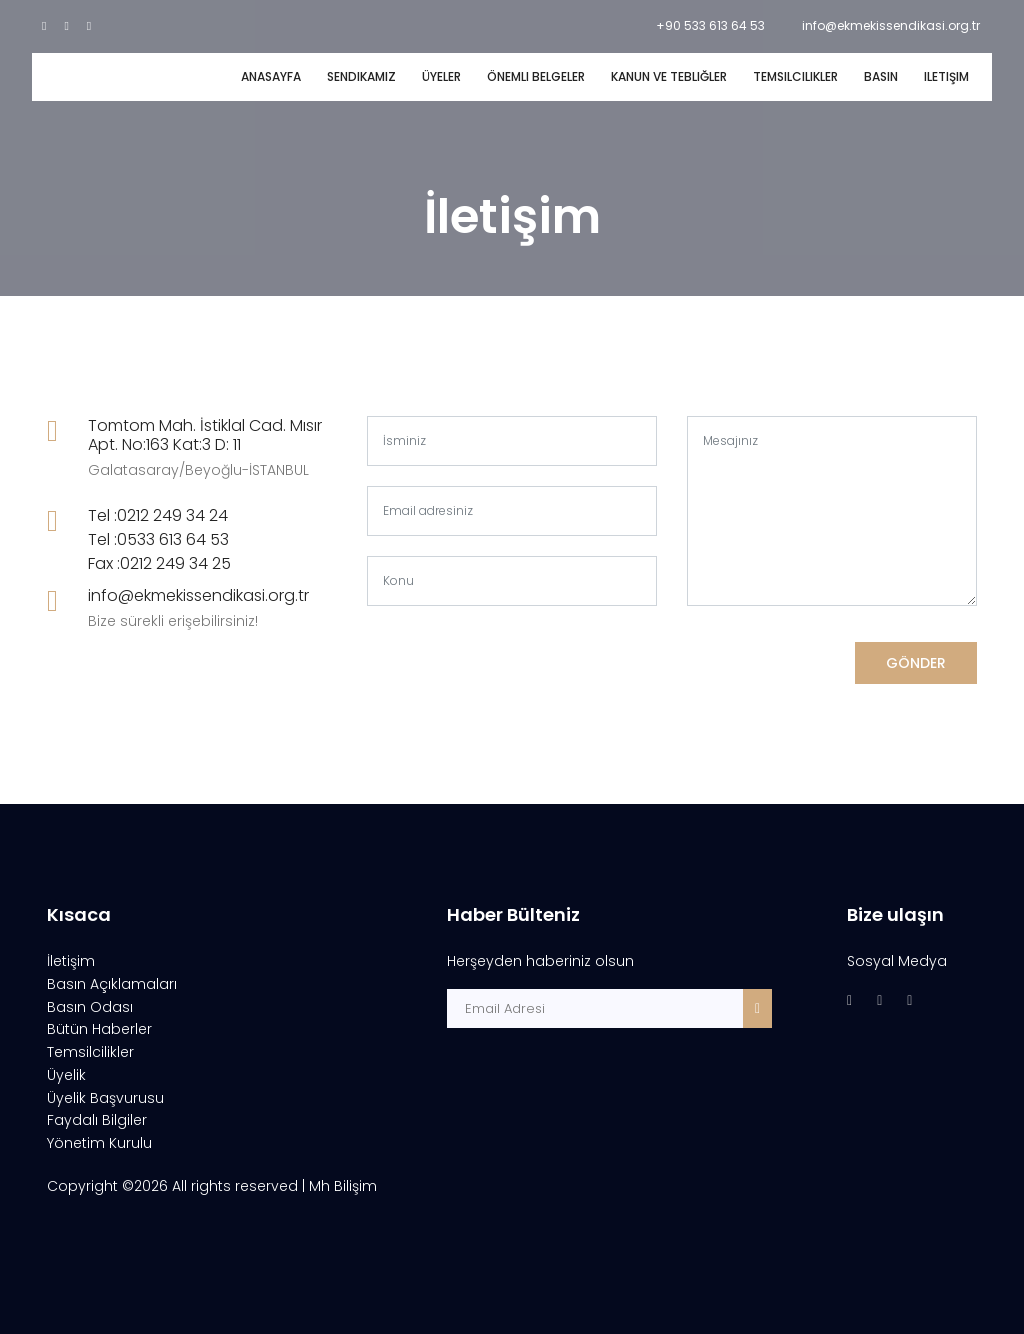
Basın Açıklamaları (112, 984)
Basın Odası (90, 1007)
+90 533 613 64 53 (710, 25)
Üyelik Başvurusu (105, 1098)
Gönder (916, 663)
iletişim (946, 76)
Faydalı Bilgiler (97, 1120)
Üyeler (441, 76)
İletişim (71, 961)
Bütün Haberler (99, 1029)
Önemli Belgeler (536, 76)
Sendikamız (361, 76)
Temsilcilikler (795, 76)
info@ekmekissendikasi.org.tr (891, 25)
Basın (881, 76)
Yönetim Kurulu (99, 1143)
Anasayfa (271, 76)
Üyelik (66, 1075)
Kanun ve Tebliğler (669, 76)
